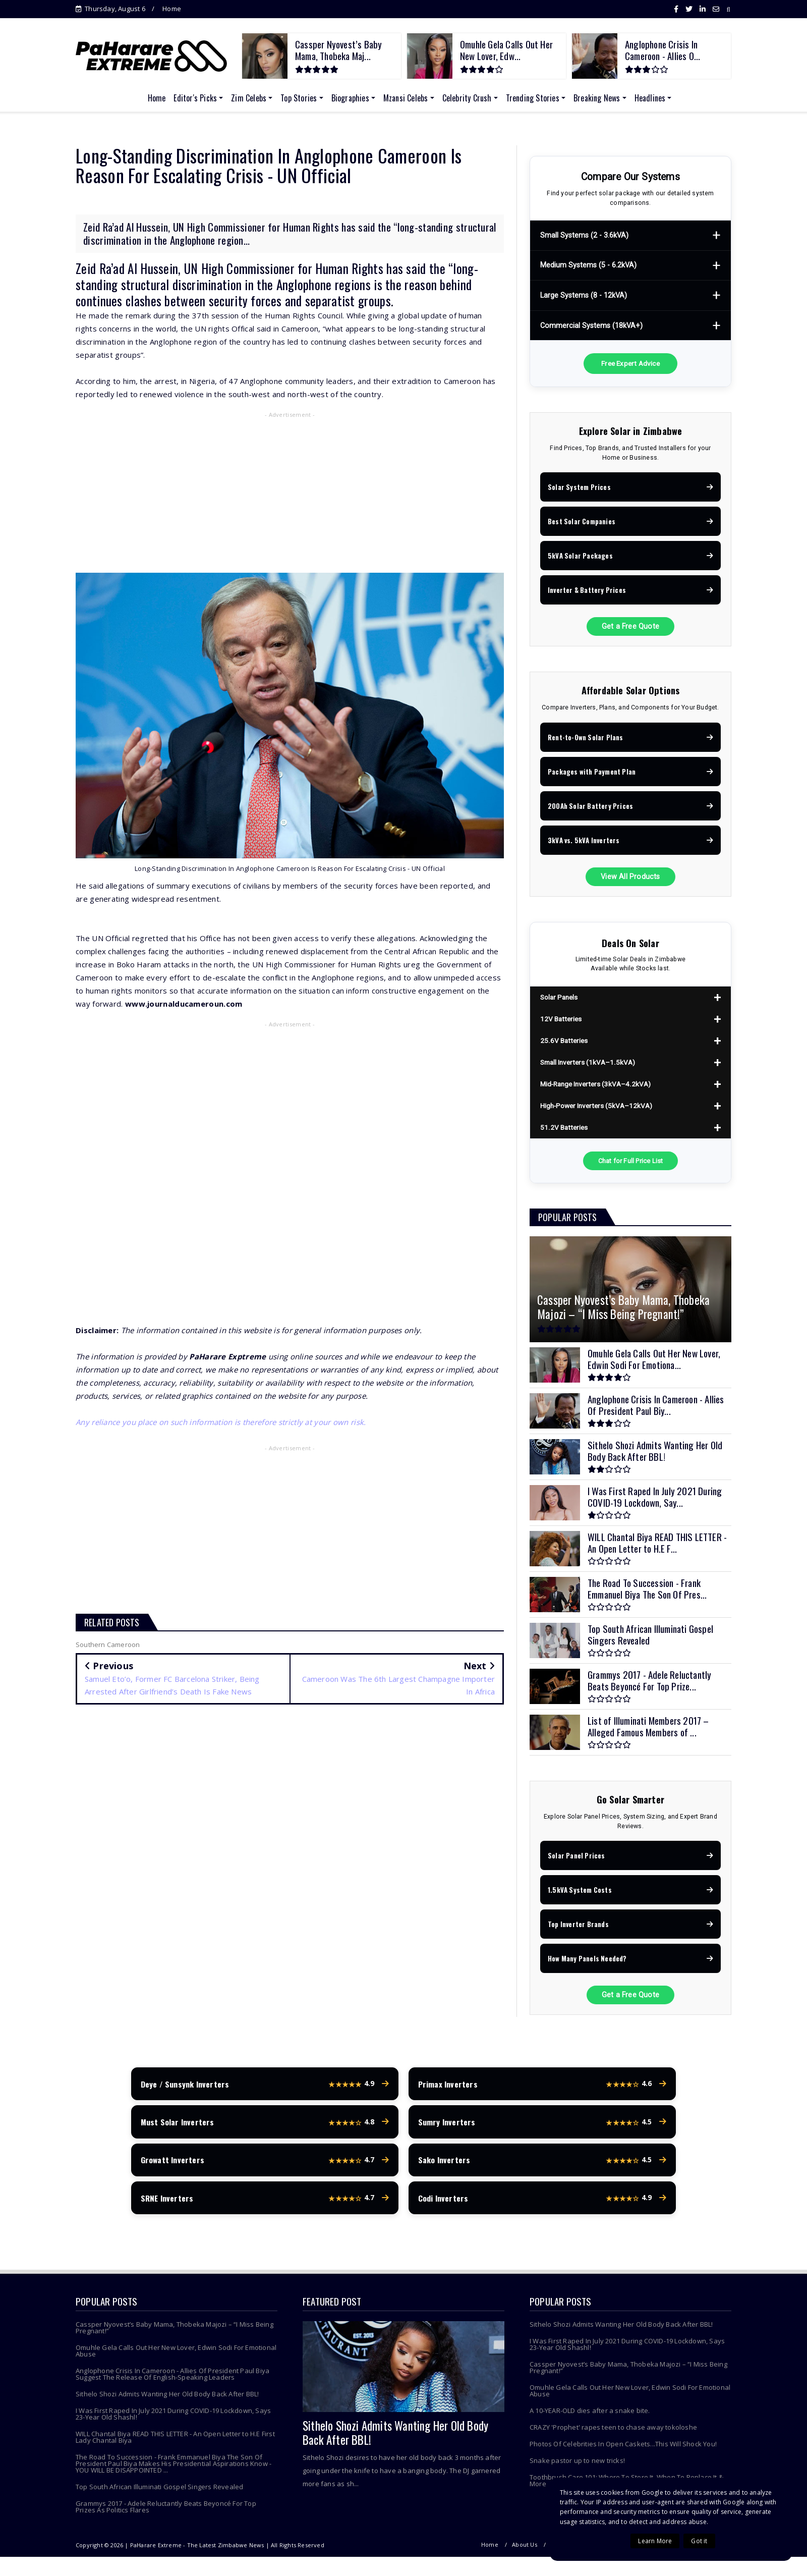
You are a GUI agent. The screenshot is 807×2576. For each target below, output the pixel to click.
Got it (699, 2541)
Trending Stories (532, 98)
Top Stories (298, 98)
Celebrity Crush (467, 98)
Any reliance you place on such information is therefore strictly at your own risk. (221, 1422)
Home (171, 8)
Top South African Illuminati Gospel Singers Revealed (159, 2496)
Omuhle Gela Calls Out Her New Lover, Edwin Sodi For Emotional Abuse (176, 2360)
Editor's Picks (195, 98)
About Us (524, 2554)
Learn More (655, 2541)
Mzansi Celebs (405, 98)
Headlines (650, 98)
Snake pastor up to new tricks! (577, 2470)
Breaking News (596, 98)
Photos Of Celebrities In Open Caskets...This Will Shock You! (623, 2453)
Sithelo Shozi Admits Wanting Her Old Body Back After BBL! (167, 2403)
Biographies (350, 98)
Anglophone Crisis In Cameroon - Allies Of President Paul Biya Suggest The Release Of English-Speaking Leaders (172, 2383)
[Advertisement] (290, 494)
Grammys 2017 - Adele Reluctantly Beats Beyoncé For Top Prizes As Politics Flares (166, 2516)
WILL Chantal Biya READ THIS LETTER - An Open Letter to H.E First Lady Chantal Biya (175, 2446)
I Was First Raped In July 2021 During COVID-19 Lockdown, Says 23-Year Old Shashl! (173, 2423)
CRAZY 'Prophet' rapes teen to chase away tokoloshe (613, 2436)
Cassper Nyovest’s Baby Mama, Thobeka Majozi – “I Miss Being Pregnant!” (174, 2337)
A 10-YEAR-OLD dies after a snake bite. (590, 2420)
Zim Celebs (248, 98)
